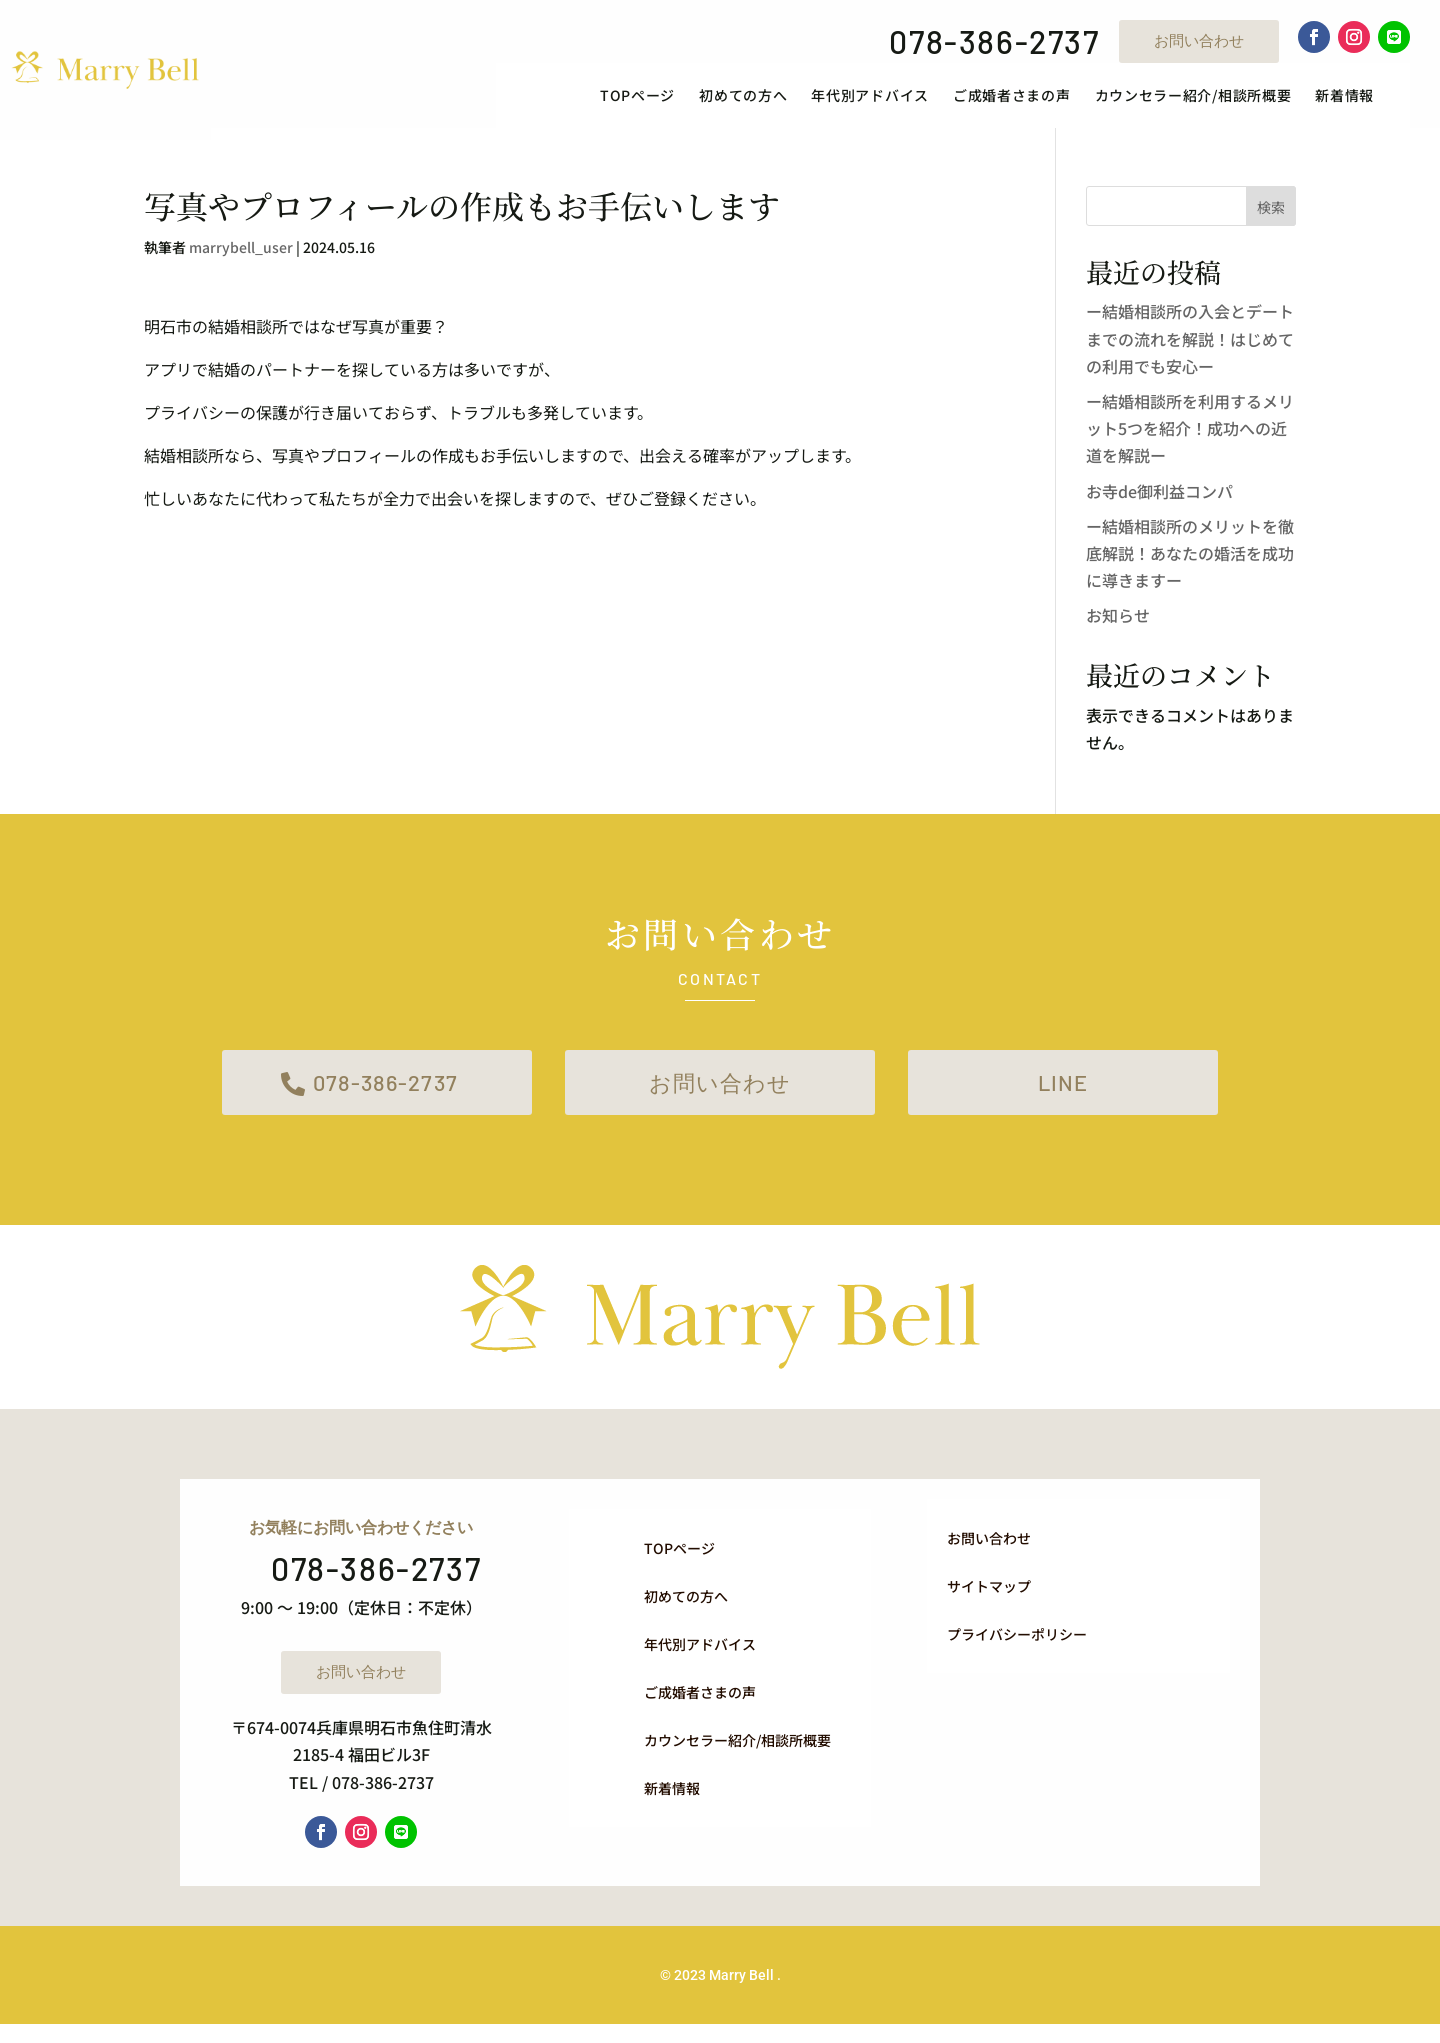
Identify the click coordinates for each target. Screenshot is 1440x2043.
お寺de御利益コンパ (1159, 503)
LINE (1063, 1098)
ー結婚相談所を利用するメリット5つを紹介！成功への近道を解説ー (1190, 440)
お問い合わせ (1199, 40)
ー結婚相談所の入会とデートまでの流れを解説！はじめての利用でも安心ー (1190, 351)
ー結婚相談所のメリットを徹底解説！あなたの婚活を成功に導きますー (1190, 565)
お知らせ (1118, 628)
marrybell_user (241, 260)
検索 (1271, 219)
